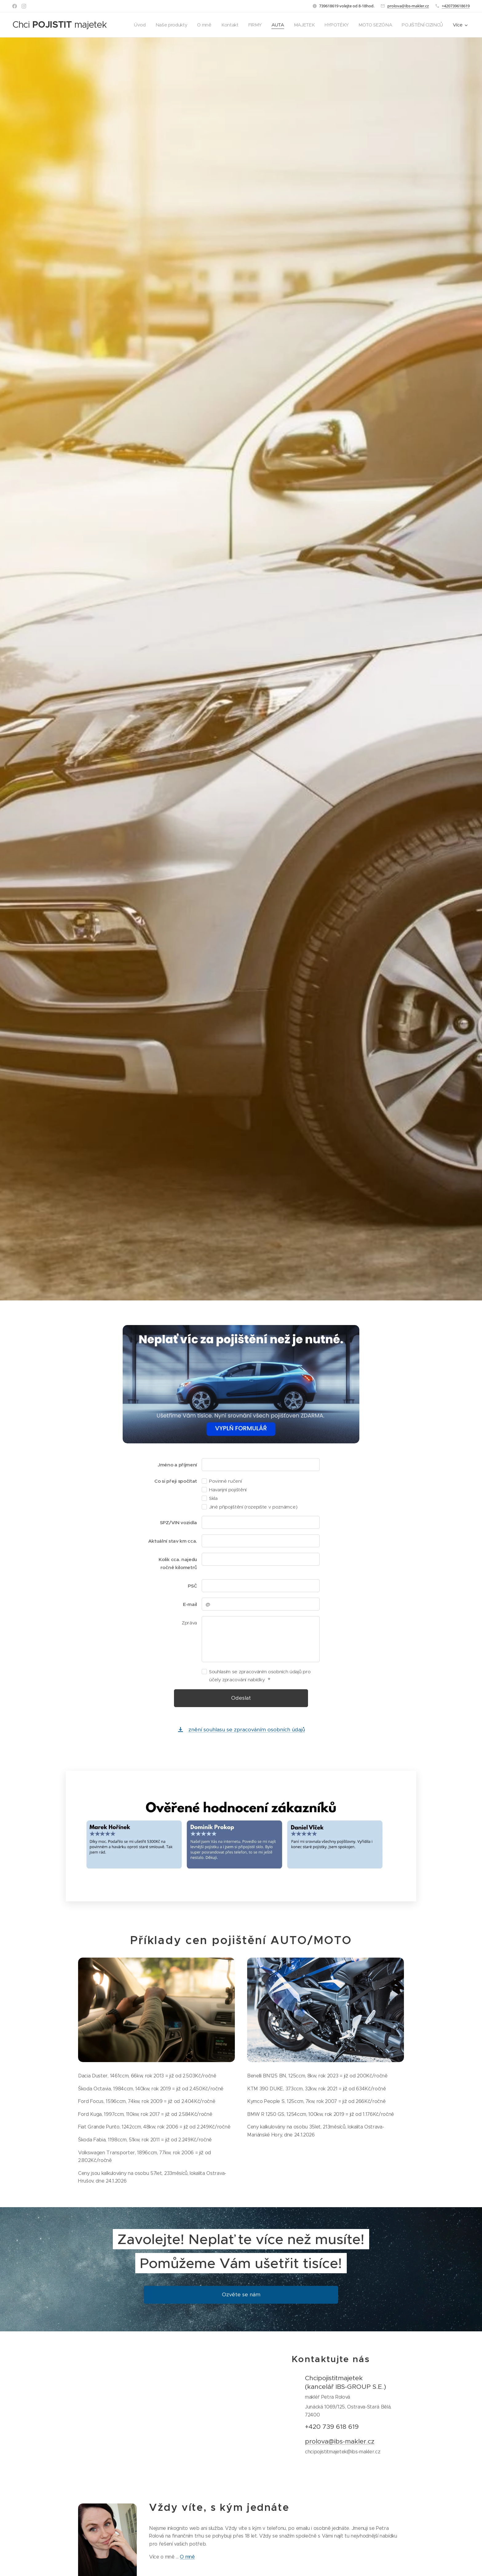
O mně (187, 2557)
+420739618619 (456, 6)
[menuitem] (133, 25)
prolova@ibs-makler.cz (408, 6)
